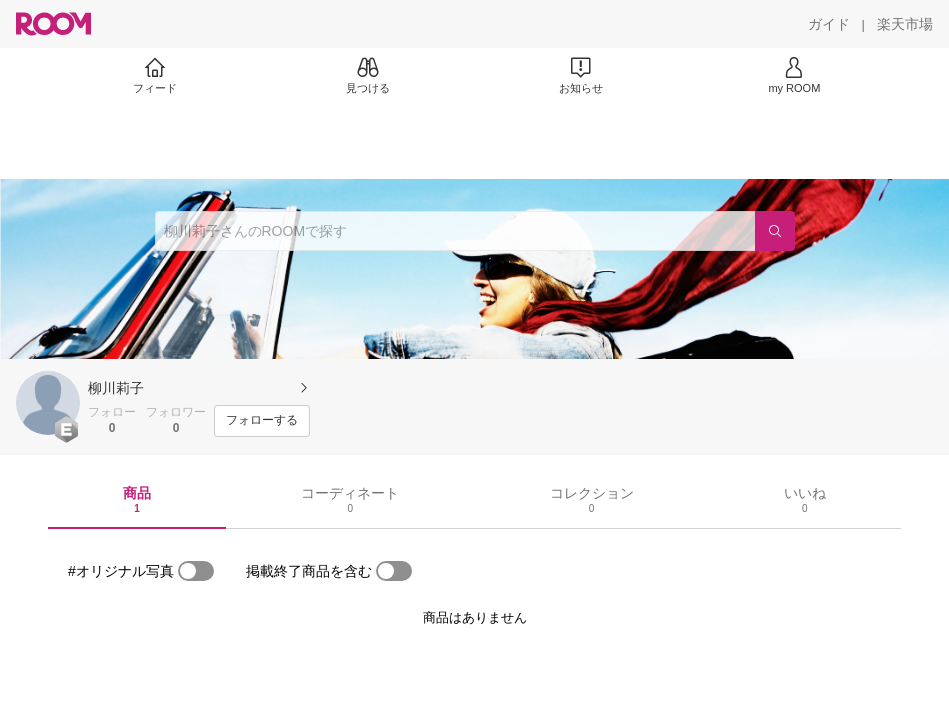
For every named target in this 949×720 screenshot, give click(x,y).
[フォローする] (262, 421)
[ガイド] (829, 24)
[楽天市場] (905, 24)
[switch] (196, 571)
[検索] (775, 231)
